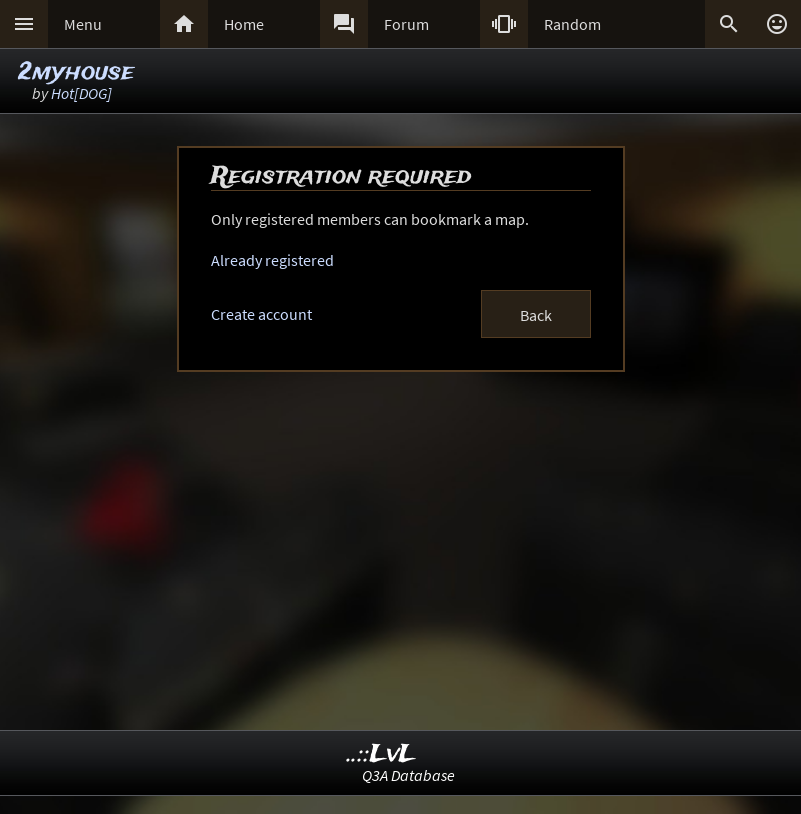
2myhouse (76, 72)
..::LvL (381, 754)
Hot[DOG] (81, 93)
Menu (83, 24)
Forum (406, 24)
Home (244, 24)
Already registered (272, 260)
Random (572, 24)
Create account (261, 314)
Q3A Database (408, 775)
